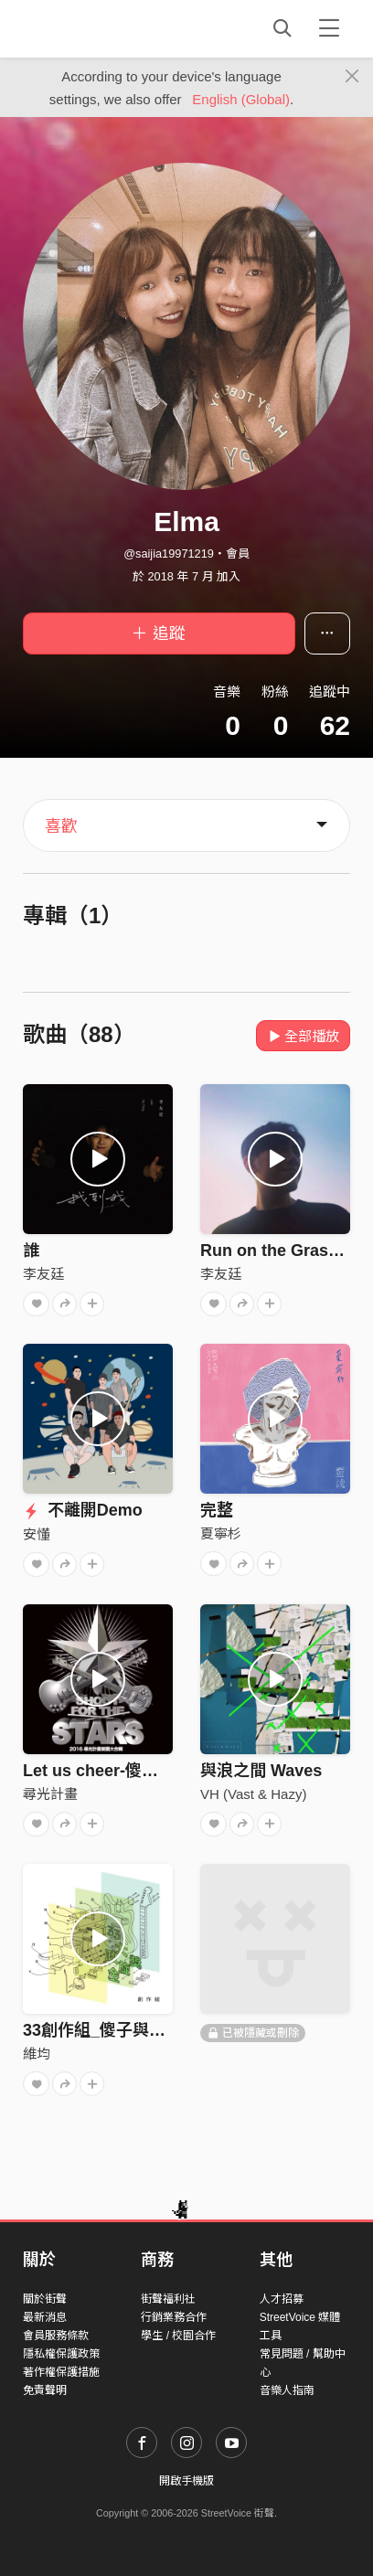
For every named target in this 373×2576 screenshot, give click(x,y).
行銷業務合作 (174, 2317)
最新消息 (45, 2317)
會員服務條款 (56, 2335)
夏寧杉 (220, 1533)
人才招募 (282, 2299)
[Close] (352, 77)
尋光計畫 (50, 1794)
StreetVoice (98, 28)
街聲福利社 (168, 2299)
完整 (216, 1510)
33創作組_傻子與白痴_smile (128, 2030)
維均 (36, 2053)
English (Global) (241, 99)
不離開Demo (83, 1510)
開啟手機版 (186, 2481)
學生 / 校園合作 (178, 2335)
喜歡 (61, 826)
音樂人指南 (287, 2390)
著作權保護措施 (61, 2372)
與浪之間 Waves (261, 1771)
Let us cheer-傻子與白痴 (115, 1771)
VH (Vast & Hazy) (253, 1794)
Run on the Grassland (285, 1250)
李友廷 (43, 1274)
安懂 (36, 1534)
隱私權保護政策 (61, 2353)
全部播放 (303, 1036)
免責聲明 (45, 2390)
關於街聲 (45, 2299)
